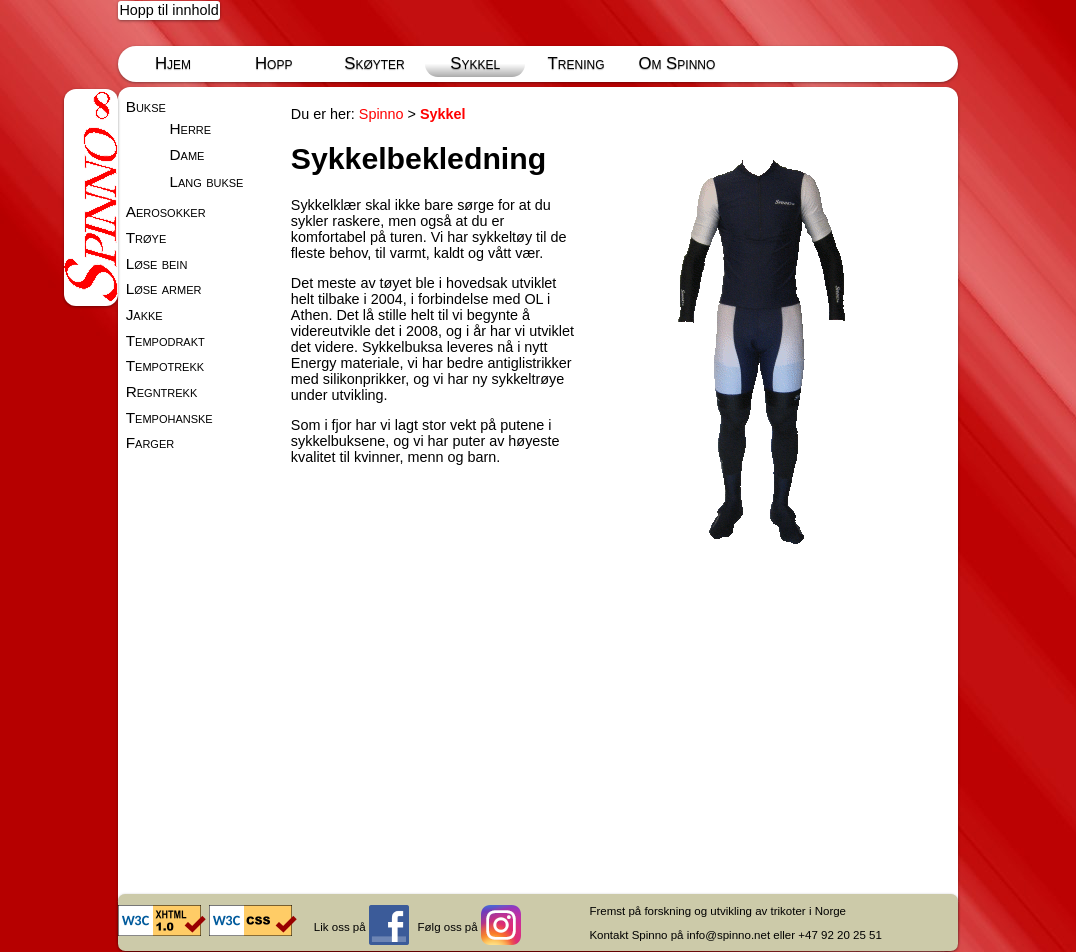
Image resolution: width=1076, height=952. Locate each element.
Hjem (173, 63)
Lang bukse (206, 181)
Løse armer (164, 288)
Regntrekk (162, 391)
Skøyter (374, 63)
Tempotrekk (165, 365)
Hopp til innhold (168, 10)
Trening (576, 63)
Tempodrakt (165, 340)
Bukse (146, 106)
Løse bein (157, 263)
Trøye (146, 237)
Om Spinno (676, 63)
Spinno (381, 114)
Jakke (144, 314)
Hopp (273, 63)
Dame (186, 154)
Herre (190, 128)
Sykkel (475, 63)
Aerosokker (166, 211)
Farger (150, 442)
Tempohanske (169, 417)
